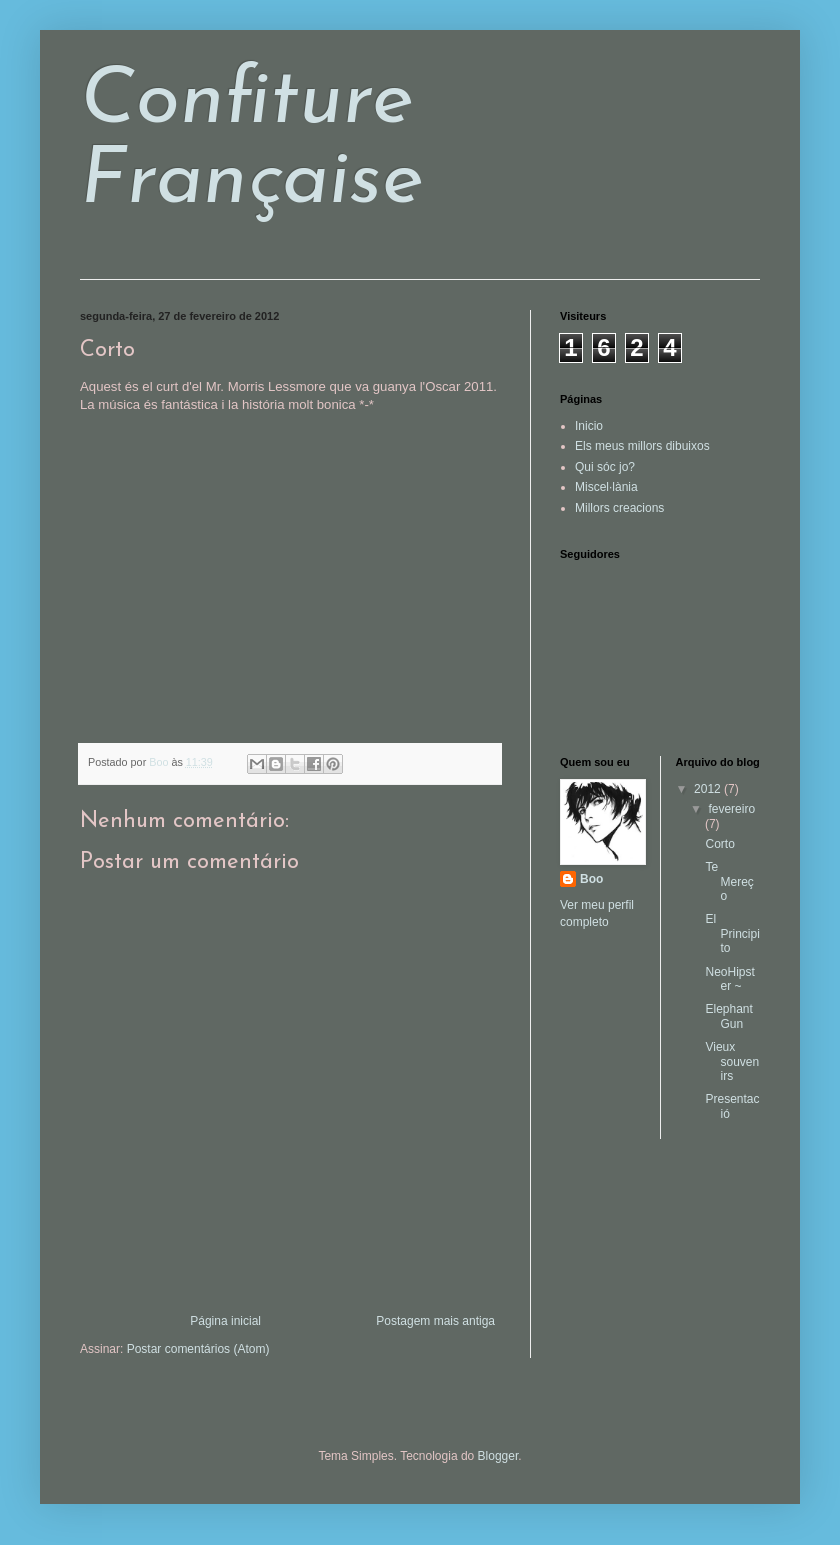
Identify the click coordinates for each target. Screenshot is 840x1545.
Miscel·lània (606, 487)
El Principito (732, 933)
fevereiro (731, 809)
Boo (591, 879)
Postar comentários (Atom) (198, 1349)
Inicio (589, 426)
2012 (709, 789)
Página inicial (225, 1321)
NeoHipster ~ (729, 979)
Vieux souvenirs (732, 1061)
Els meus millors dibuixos (642, 446)
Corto (719, 844)
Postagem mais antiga (435, 1321)
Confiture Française (252, 142)
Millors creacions (619, 508)
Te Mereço (729, 881)
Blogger (498, 1456)
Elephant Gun (728, 1016)
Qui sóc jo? (605, 467)
